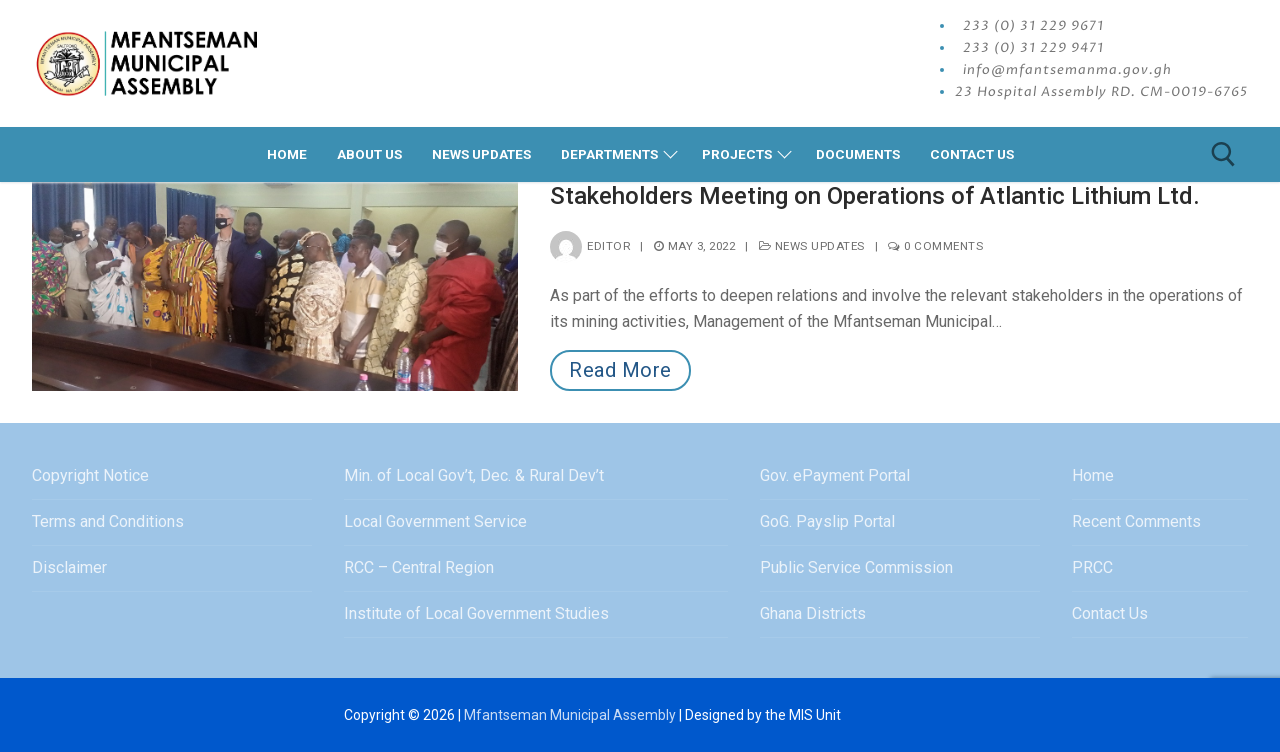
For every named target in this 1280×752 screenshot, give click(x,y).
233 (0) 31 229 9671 (1033, 26)
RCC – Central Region (419, 567)
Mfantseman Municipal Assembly (570, 715)
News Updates (812, 246)
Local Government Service (435, 521)
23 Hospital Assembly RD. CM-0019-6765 (1101, 92)
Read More (620, 370)
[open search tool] (1223, 154)
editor (590, 246)
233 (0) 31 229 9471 (1033, 48)
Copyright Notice (90, 475)
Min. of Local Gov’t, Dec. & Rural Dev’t (474, 475)
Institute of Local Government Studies (476, 613)
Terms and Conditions (108, 521)
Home (1093, 475)
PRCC (1092, 567)
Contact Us (1110, 613)
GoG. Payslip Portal (827, 521)
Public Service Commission (856, 567)
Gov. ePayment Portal (835, 475)
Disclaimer (69, 567)
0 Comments (935, 246)
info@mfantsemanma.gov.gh (1067, 70)
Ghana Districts (813, 613)
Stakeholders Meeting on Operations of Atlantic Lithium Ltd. (875, 196)
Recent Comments (1136, 521)
